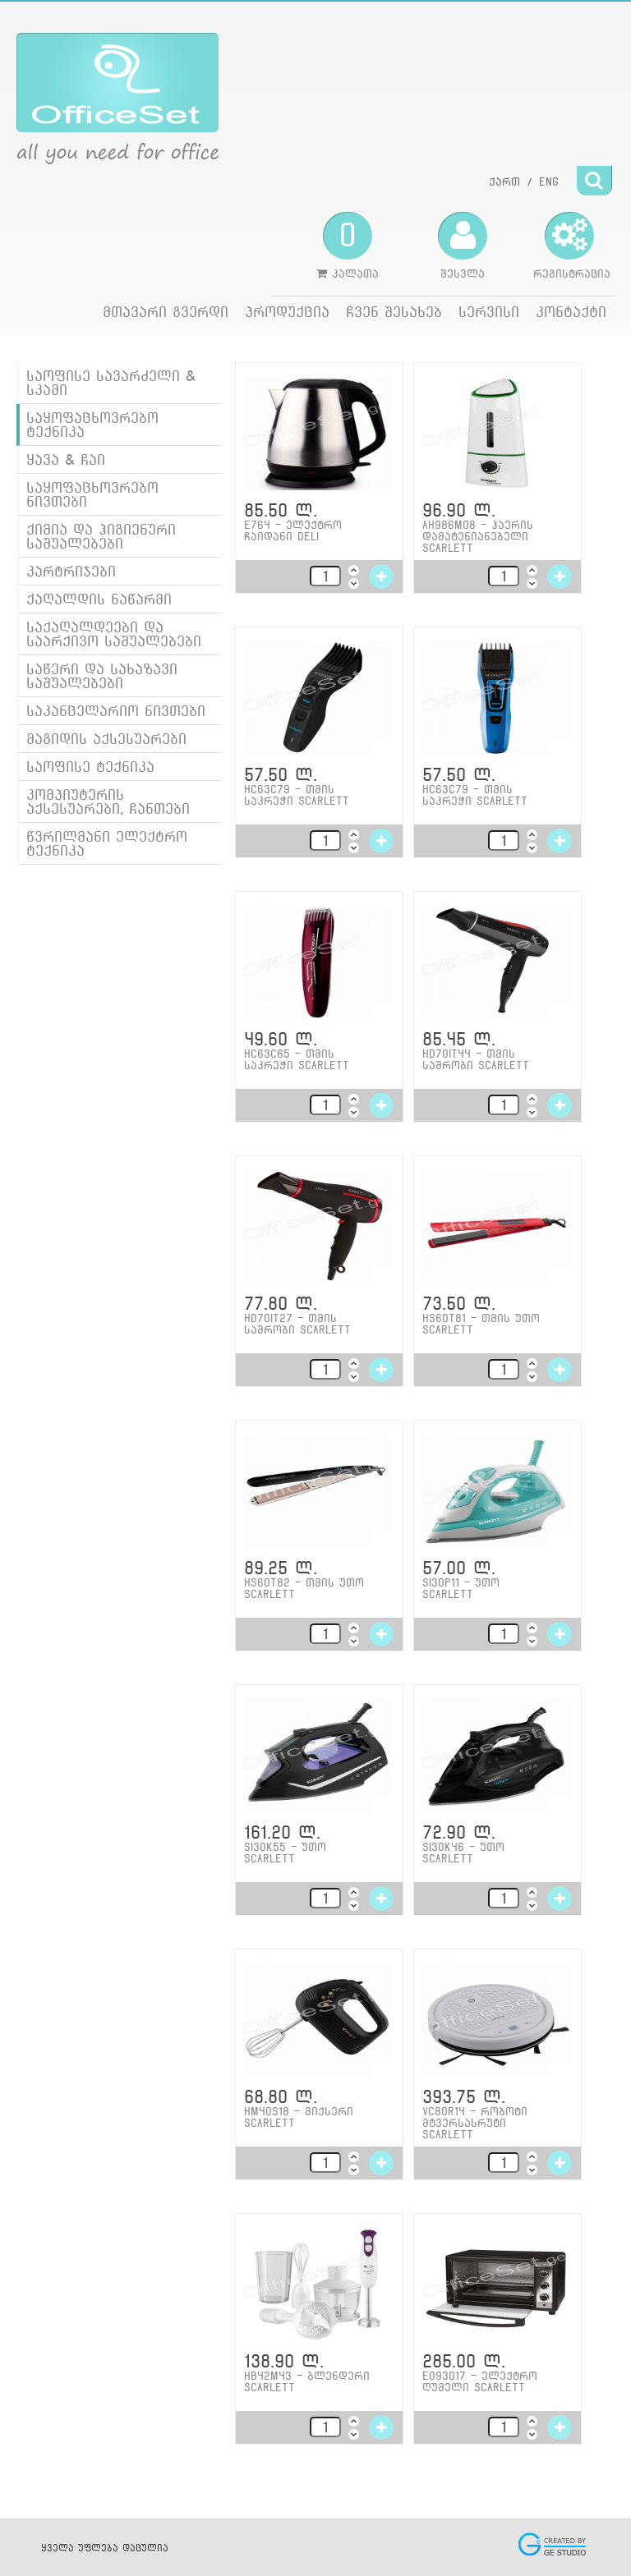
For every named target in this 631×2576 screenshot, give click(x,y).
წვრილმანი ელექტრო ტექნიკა (106, 843)
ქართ (504, 181)
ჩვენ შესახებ (394, 312)
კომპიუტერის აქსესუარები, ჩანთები (108, 801)
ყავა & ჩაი (65, 459)
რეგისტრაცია (571, 245)
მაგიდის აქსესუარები (106, 739)
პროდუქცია (287, 312)
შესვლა (462, 245)
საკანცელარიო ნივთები (115, 711)
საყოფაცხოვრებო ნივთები (92, 494)
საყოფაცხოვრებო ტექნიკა (92, 425)
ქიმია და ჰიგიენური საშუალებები (101, 536)
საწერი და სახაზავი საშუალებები (101, 676)
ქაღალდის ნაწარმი (99, 599)
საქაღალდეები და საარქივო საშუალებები (113, 634)
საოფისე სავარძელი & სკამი (111, 383)
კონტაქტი (571, 312)
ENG (549, 181)
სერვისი (488, 312)
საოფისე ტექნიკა (90, 767)
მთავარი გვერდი (165, 312)
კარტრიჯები (71, 571)
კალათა (347, 245)
